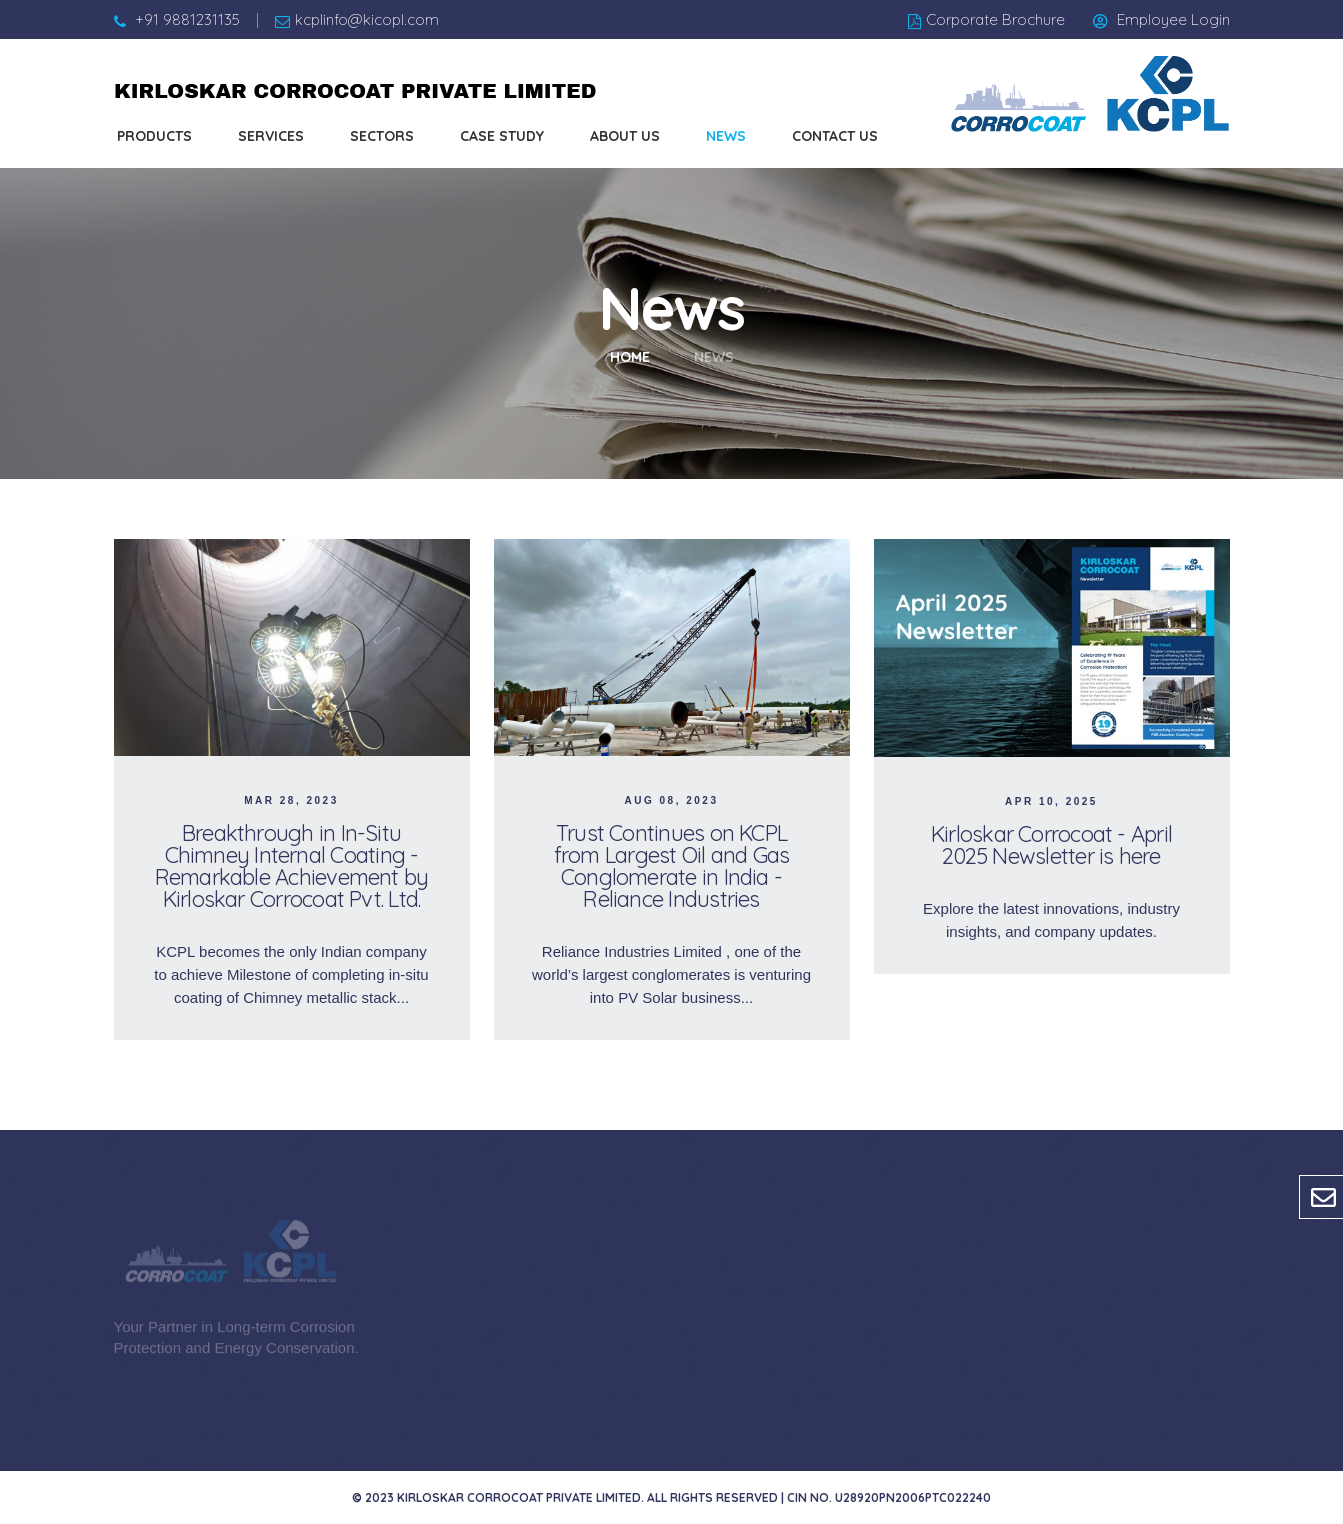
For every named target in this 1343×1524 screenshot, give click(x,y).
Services (271, 136)
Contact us (835, 136)
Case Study (502, 136)
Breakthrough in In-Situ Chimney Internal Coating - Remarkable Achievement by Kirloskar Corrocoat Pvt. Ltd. (292, 866)
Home (630, 357)
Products (154, 136)
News (726, 136)
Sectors (382, 136)
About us (625, 136)
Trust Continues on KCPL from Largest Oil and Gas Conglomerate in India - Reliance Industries (672, 866)
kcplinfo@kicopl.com (367, 19)
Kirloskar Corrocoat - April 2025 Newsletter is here (1051, 845)
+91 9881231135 (187, 19)
